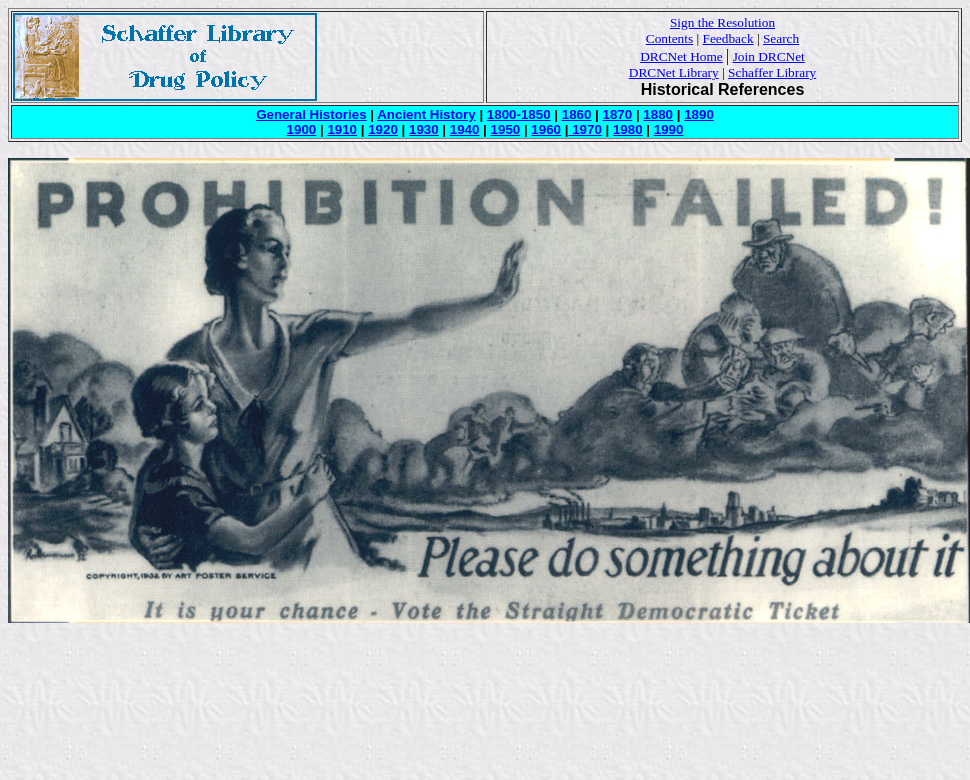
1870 (618, 114)
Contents (669, 38)
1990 (669, 129)
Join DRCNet (769, 56)
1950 (506, 129)
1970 (584, 129)
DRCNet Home (681, 56)
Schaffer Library (772, 72)
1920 (383, 129)
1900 (302, 129)
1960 (546, 129)
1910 (342, 129)
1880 (658, 114)
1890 (699, 114)
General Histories (311, 114)
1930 (424, 129)
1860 (577, 114)
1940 (465, 129)
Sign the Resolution (722, 22)
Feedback (728, 38)
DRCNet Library (674, 72)
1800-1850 (519, 114)
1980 (628, 129)
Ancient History (426, 114)
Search (781, 38)
